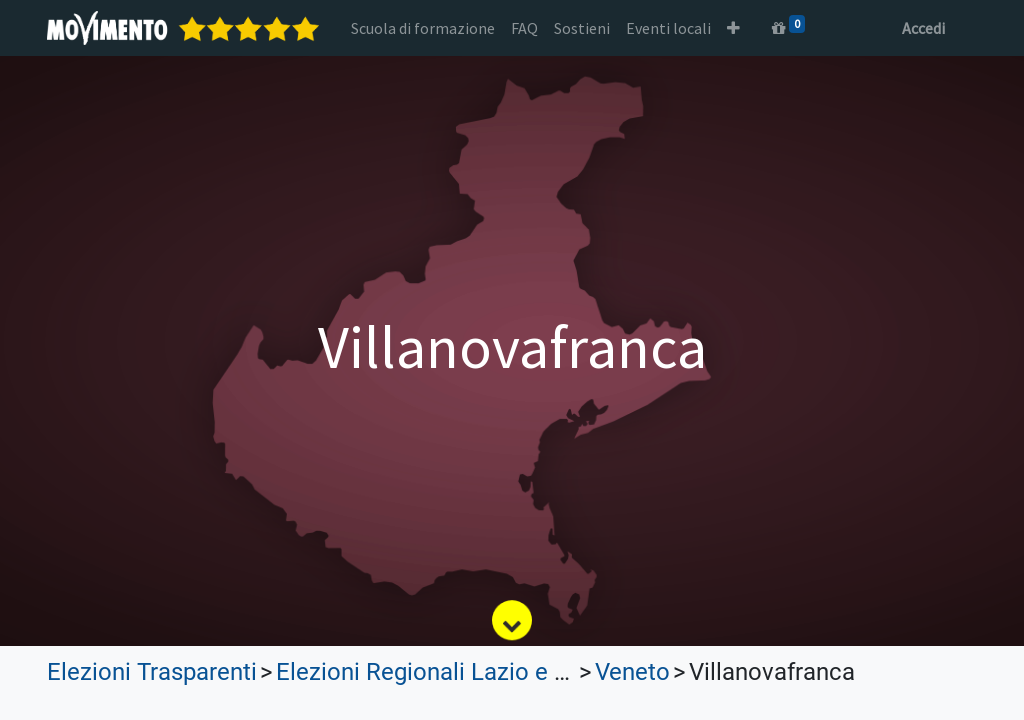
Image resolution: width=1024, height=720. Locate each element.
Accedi (923, 28)
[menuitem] (423, 28)
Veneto (632, 672)
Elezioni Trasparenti (152, 672)
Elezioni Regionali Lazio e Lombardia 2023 (501, 672)
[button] (733, 28)
